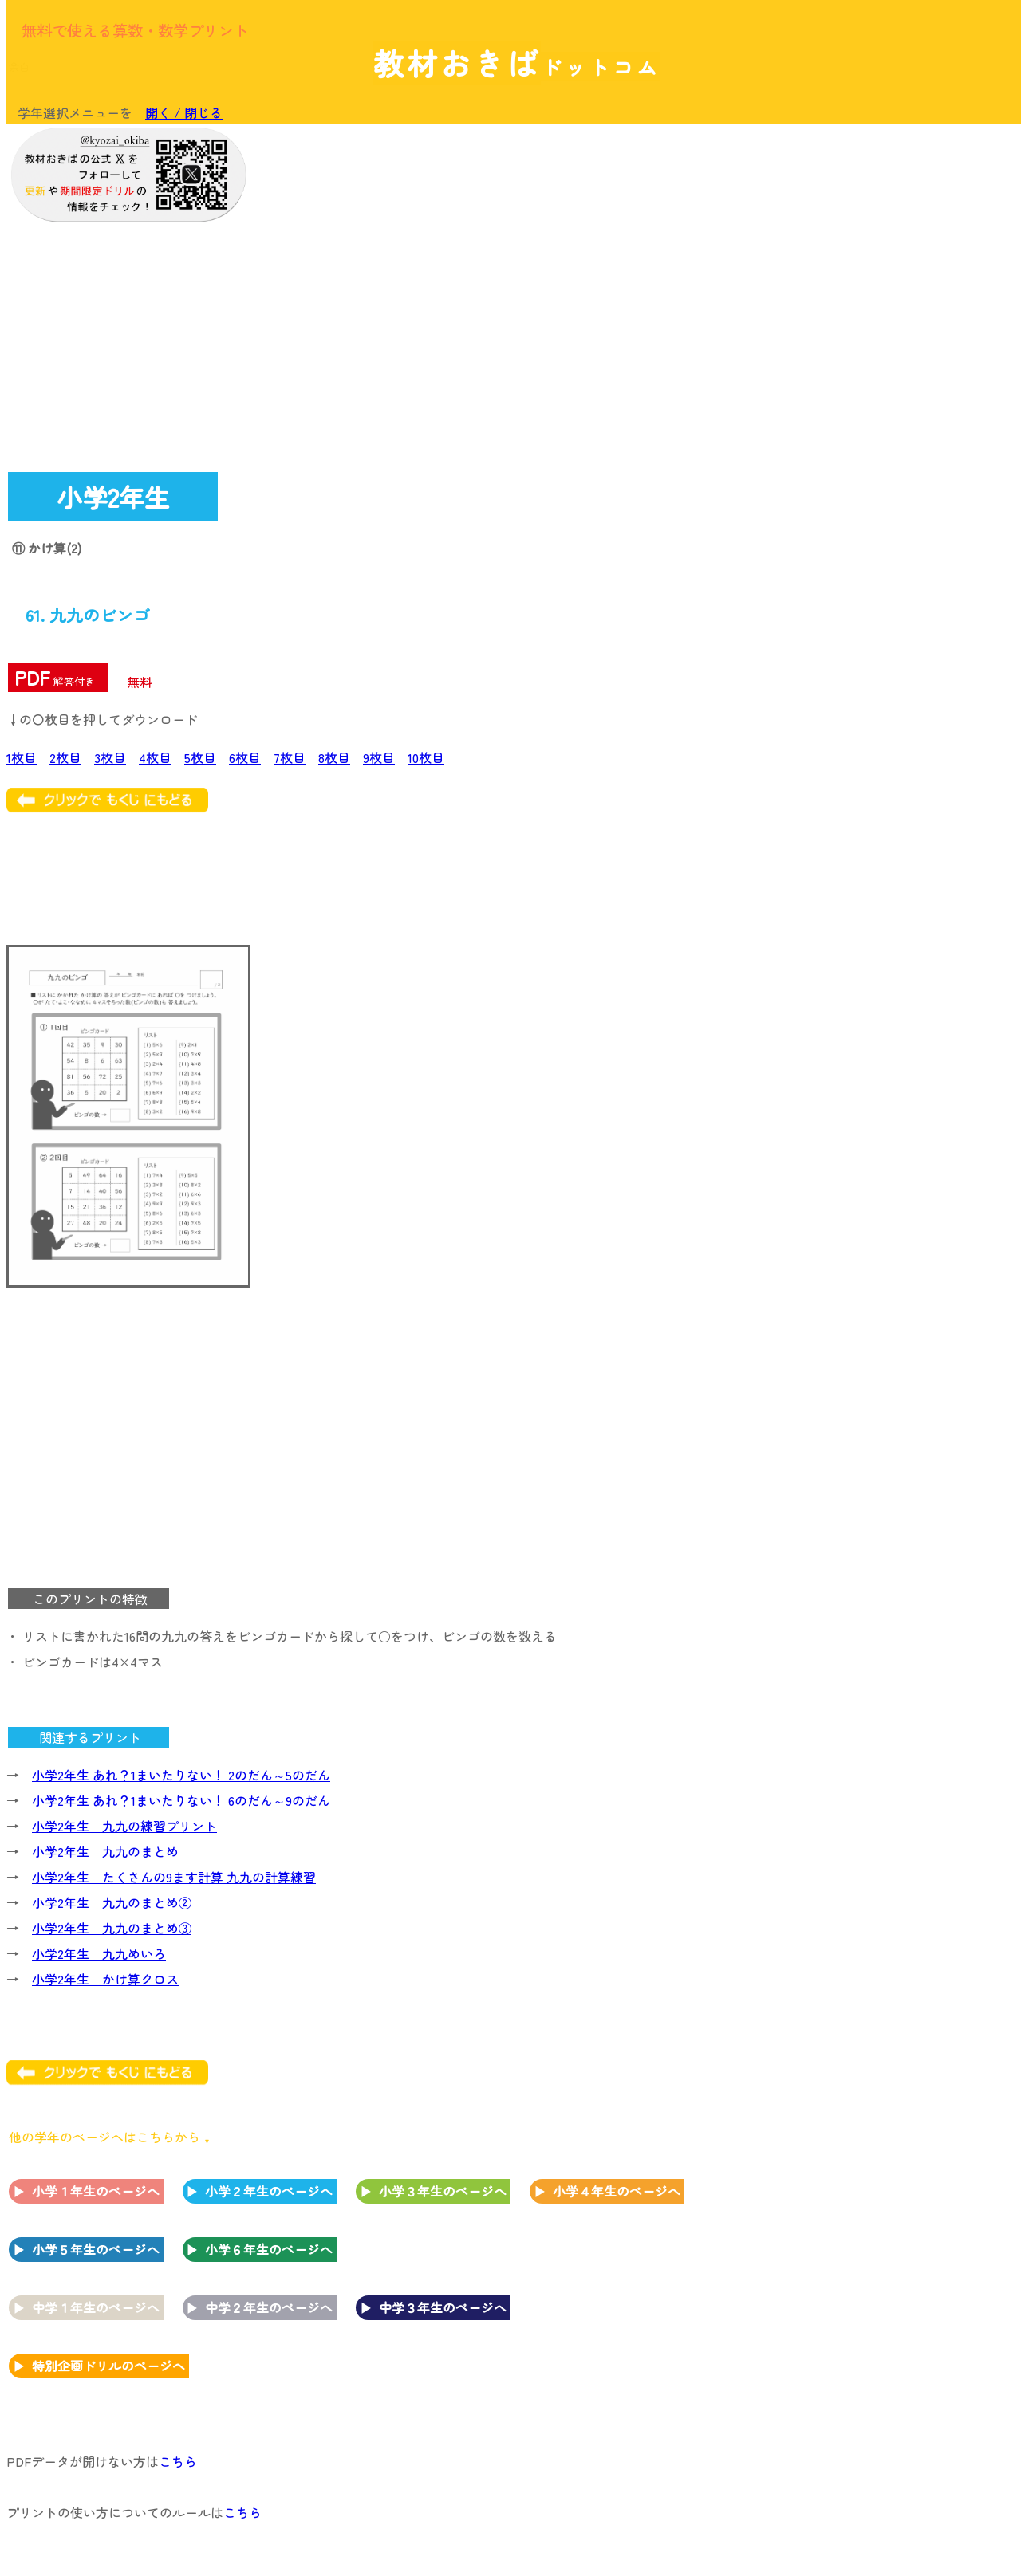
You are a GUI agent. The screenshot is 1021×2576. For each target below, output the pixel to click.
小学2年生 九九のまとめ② (111, 1902)
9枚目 (379, 757)
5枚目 (200, 757)
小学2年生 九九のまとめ (105, 1851)
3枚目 (110, 757)
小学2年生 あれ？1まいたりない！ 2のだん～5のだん (181, 1774)
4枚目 (155, 757)
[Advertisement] (885, 372)
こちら (178, 2461)
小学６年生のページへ (269, 2249)
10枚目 (426, 757)
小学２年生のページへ (269, 2190)
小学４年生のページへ (616, 2190)
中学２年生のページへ (269, 2307)
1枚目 (21, 757)
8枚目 (334, 757)
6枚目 (245, 757)
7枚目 (290, 757)
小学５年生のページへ (96, 2249)
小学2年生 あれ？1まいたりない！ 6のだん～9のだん (181, 1800)
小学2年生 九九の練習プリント (124, 1825)
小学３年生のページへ (443, 2190)
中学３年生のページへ (443, 2307)
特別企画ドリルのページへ (108, 2365)
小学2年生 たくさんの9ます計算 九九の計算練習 (174, 1876)
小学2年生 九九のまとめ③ (111, 1927)
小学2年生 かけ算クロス (105, 1978)
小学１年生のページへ (96, 2190)
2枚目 (65, 757)
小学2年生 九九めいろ (99, 1953)
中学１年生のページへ (96, 2307)
